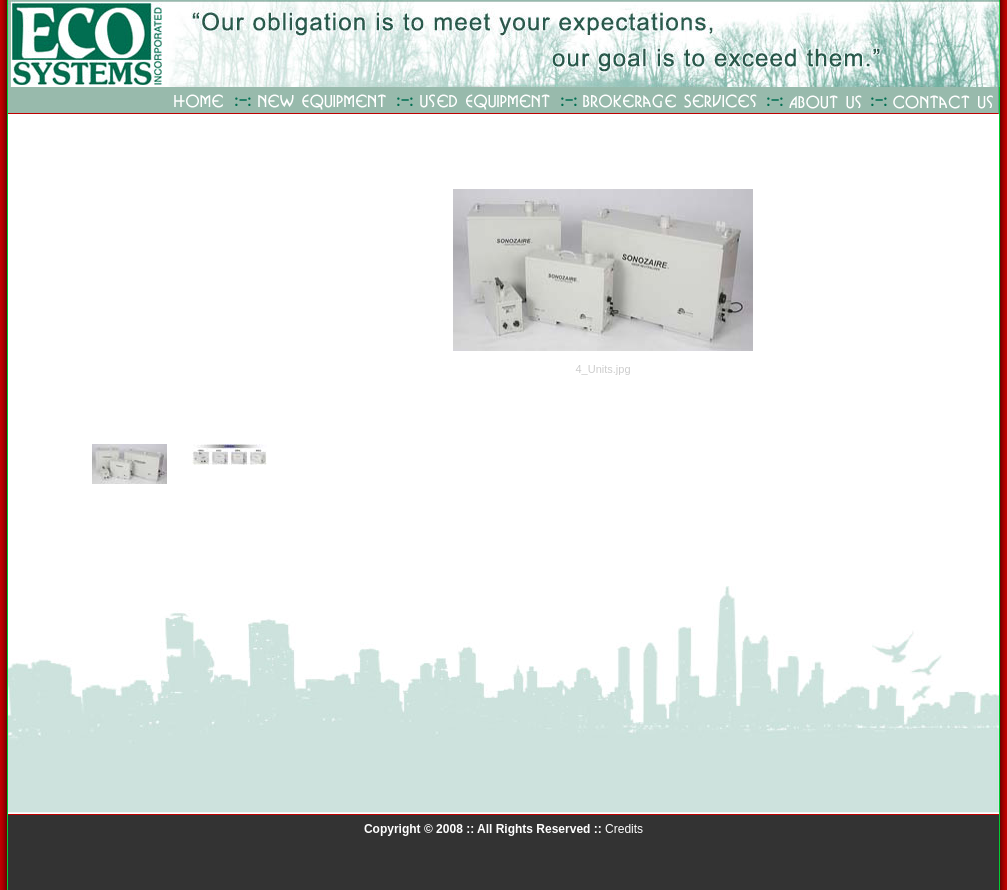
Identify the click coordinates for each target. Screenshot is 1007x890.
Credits (624, 829)
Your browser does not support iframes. (194, 367)
